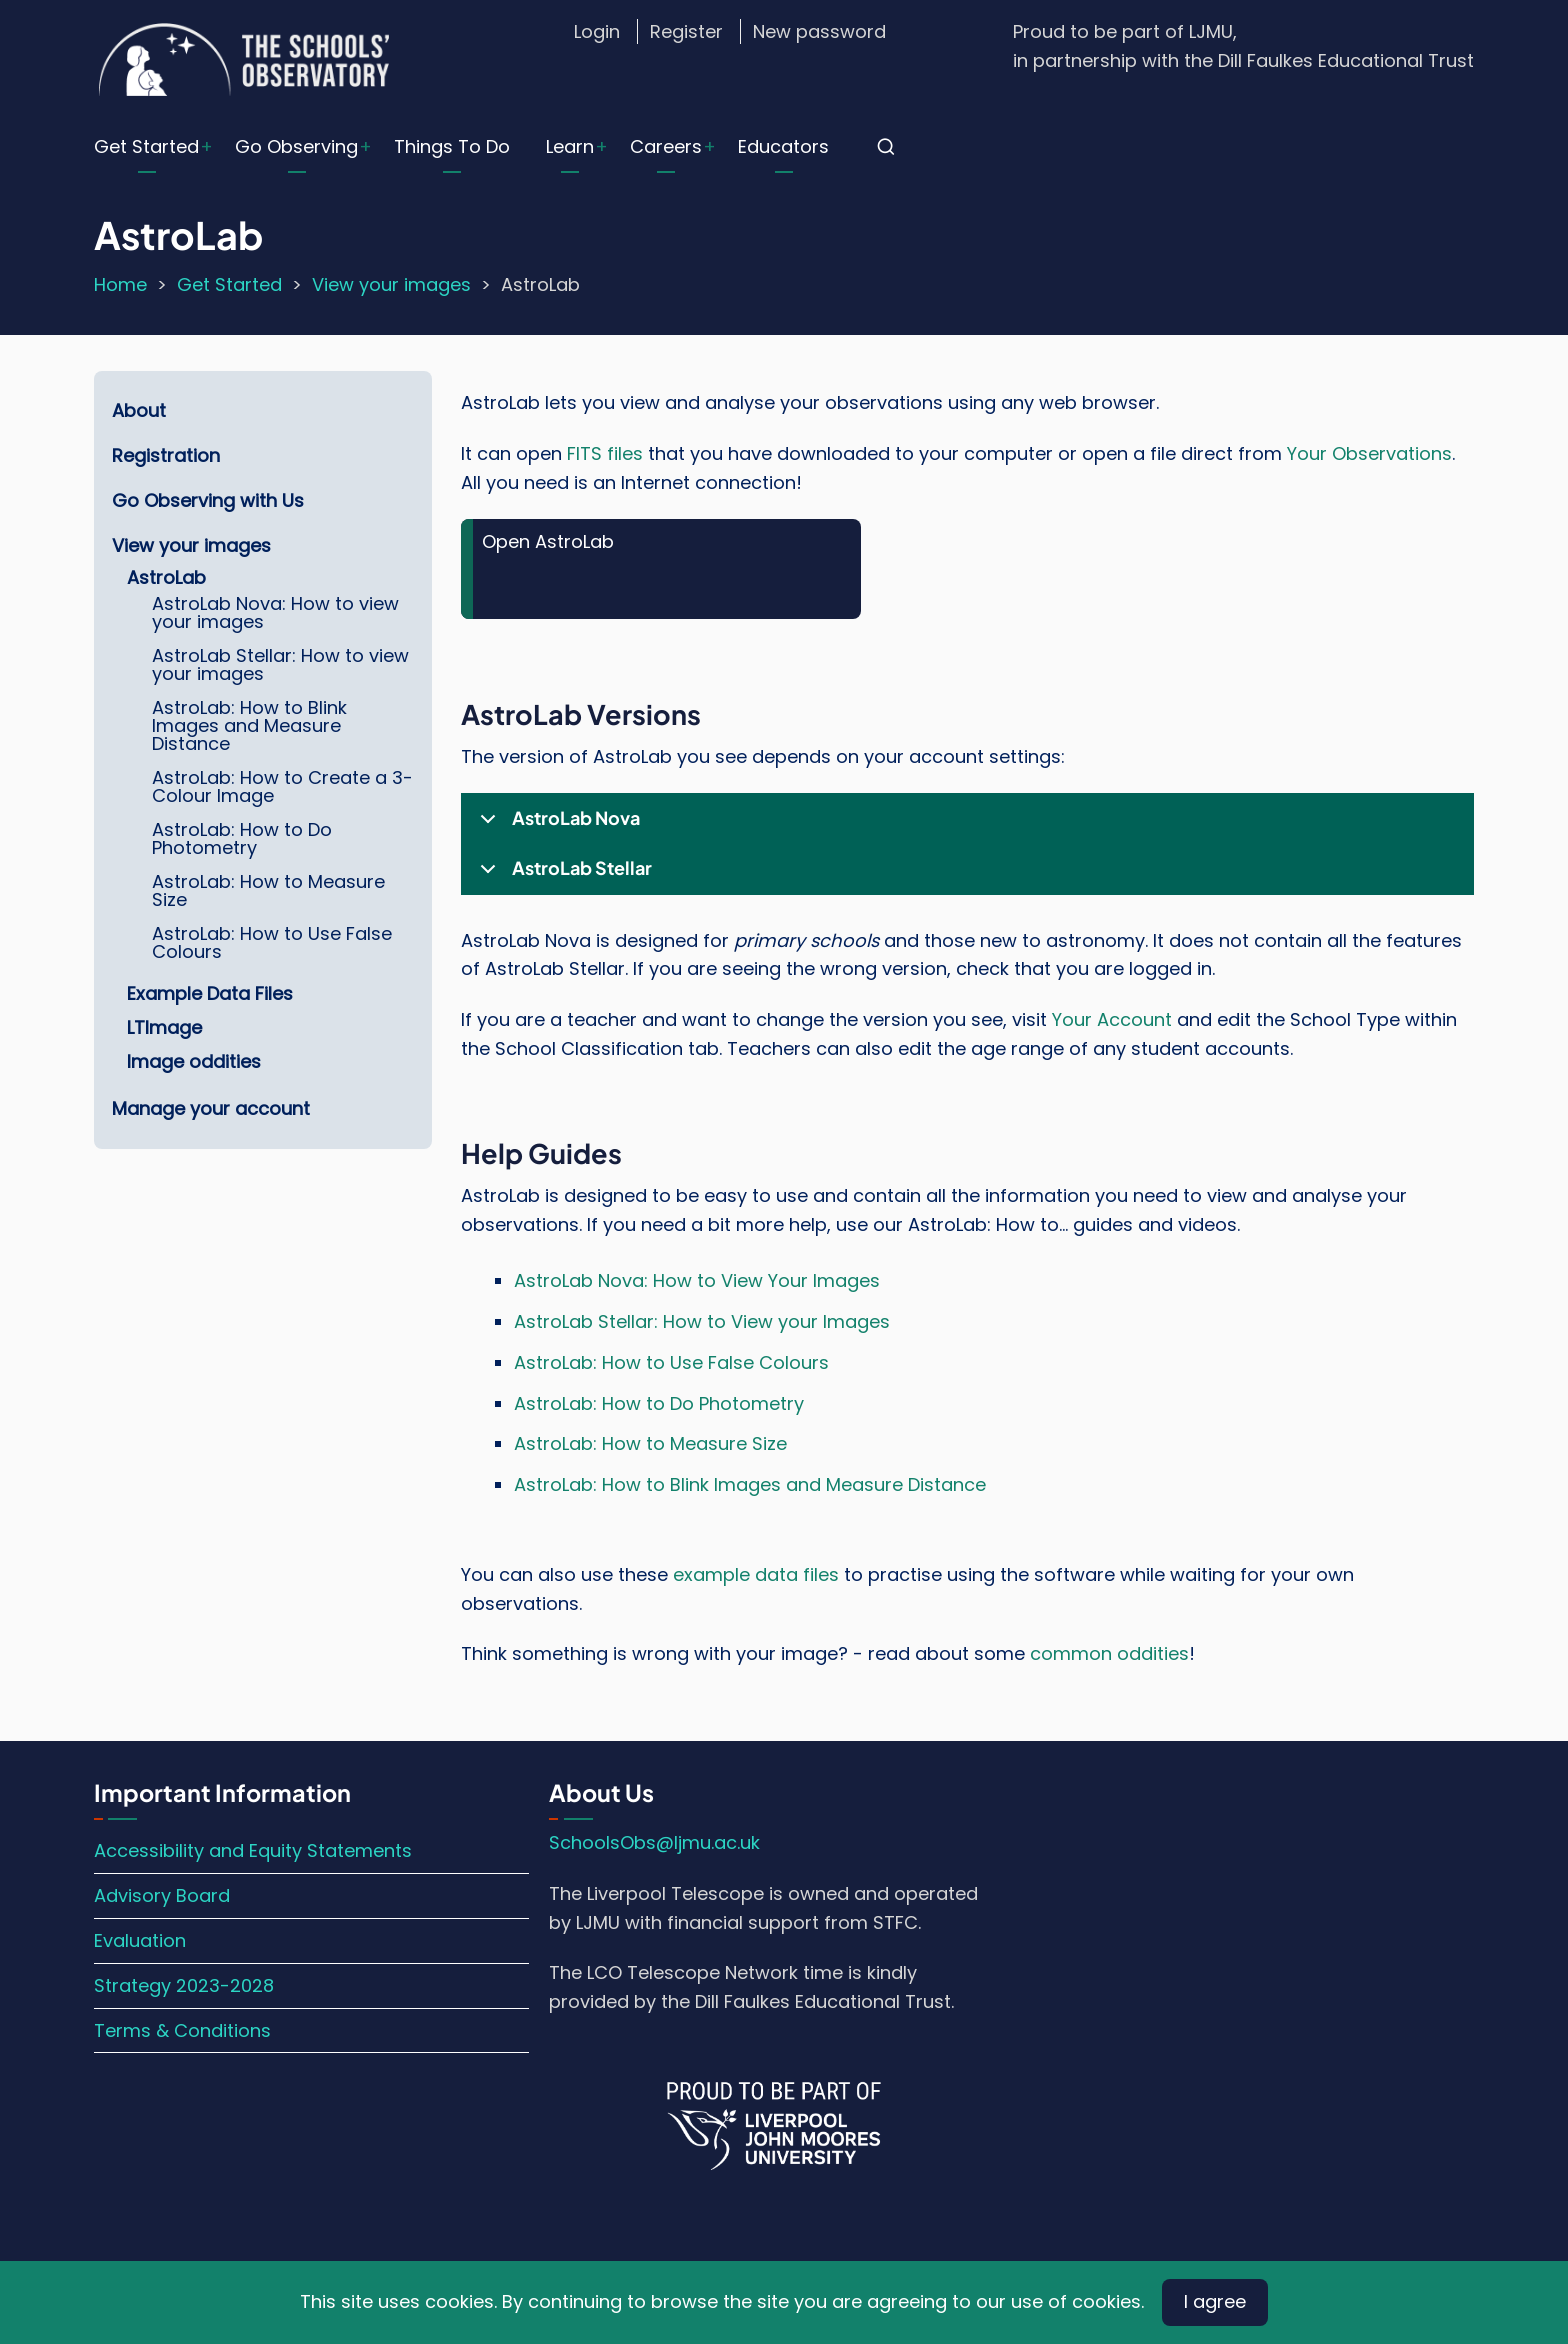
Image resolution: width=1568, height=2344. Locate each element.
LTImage (164, 1027)
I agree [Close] (1215, 2301)
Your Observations (1369, 453)
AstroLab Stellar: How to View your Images (702, 1321)
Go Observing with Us (208, 500)
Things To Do (452, 146)
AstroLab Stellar (562, 875)
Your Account (1112, 1019)
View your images (391, 284)
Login (597, 31)
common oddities (1109, 1653)
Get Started (146, 146)
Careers (666, 146)
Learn (570, 146)
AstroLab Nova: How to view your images (275, 612)
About (139, 410)
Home (120, 284)
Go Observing (296, 146)
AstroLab (166, 577)
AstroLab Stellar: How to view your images (280, 664)
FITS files (605, 453)
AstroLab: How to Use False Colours (671, 1362)
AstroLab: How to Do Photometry (659, 1403)
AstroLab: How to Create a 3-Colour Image (282, 786)
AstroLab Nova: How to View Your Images (697, 1280)
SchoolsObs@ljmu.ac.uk (654, 1842)
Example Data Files (210, 993)
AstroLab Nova (556, 825)
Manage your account (211, 1108)
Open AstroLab (548, 541)
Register (686, 31)
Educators (783, 146)
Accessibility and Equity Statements (253, 1850)
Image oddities (194, 1061)
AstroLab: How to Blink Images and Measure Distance (750, 1484)
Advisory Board (162, 1895)
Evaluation (140, 1940)
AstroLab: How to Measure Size (650, 1443)
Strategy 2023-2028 (184, 1985)
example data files (756, 1574)
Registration (166, 455)
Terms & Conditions (182, 2030)
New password (819, 31)
